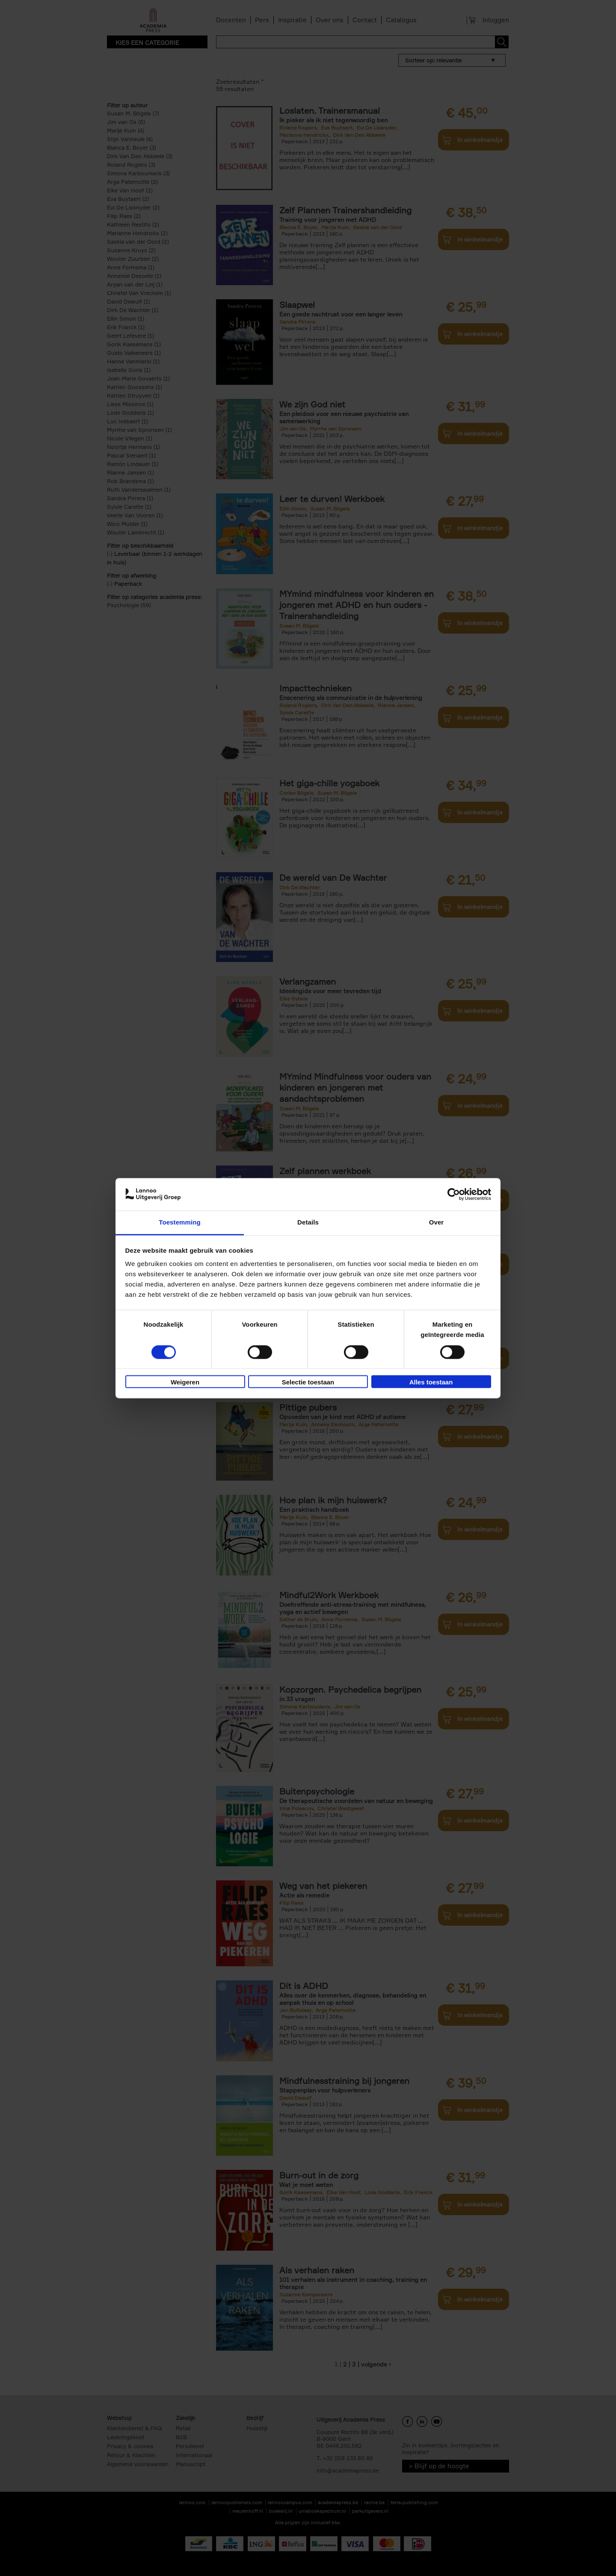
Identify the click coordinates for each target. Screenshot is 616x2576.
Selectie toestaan (308, 1382)
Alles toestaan (431, 1382)
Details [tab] (308, 1222)
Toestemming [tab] (180, 1222)
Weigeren (185, 1382)
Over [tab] (436, 1222)
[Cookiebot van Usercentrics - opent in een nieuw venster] (453, 1194)
